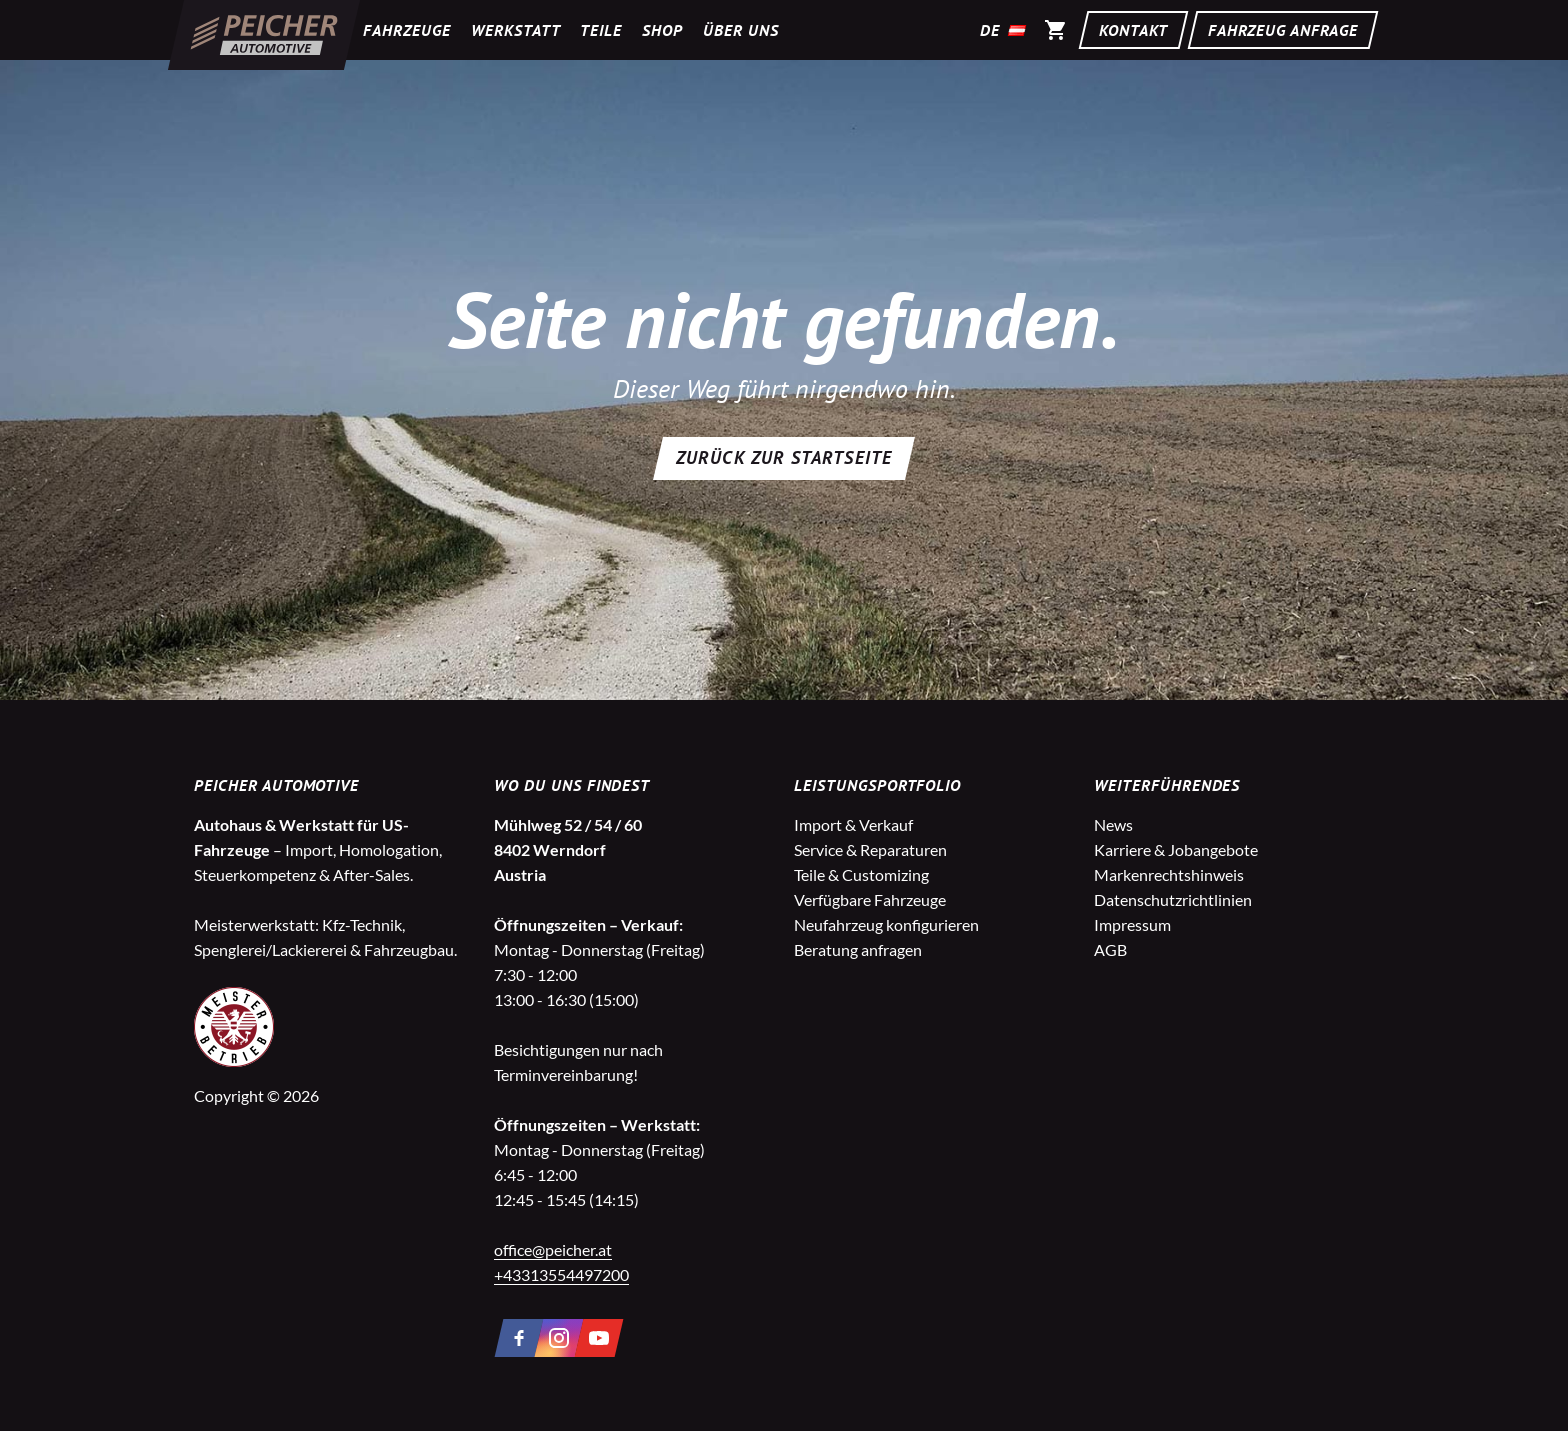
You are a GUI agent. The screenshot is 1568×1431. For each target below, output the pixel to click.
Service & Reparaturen (870, 849)
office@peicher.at (553, 1249)
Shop (662, 30)
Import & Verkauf (853, 824)
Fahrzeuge (407, 30)
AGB (1110, 949)
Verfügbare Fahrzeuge (870, 899)
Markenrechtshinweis (1169, 874)
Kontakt (1133, 30)
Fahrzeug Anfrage (1283, 30)
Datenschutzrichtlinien (1173, 899)
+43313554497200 (561, 1274)
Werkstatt (516, 30)
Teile (601, 30)
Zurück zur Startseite (784, 457)
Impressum (1132, 924)
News (1113, 824)
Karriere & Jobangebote (1176, 849)
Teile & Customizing (861, 874)
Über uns (741, 30)
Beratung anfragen (858, 949)
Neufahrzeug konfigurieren (886, 924)
